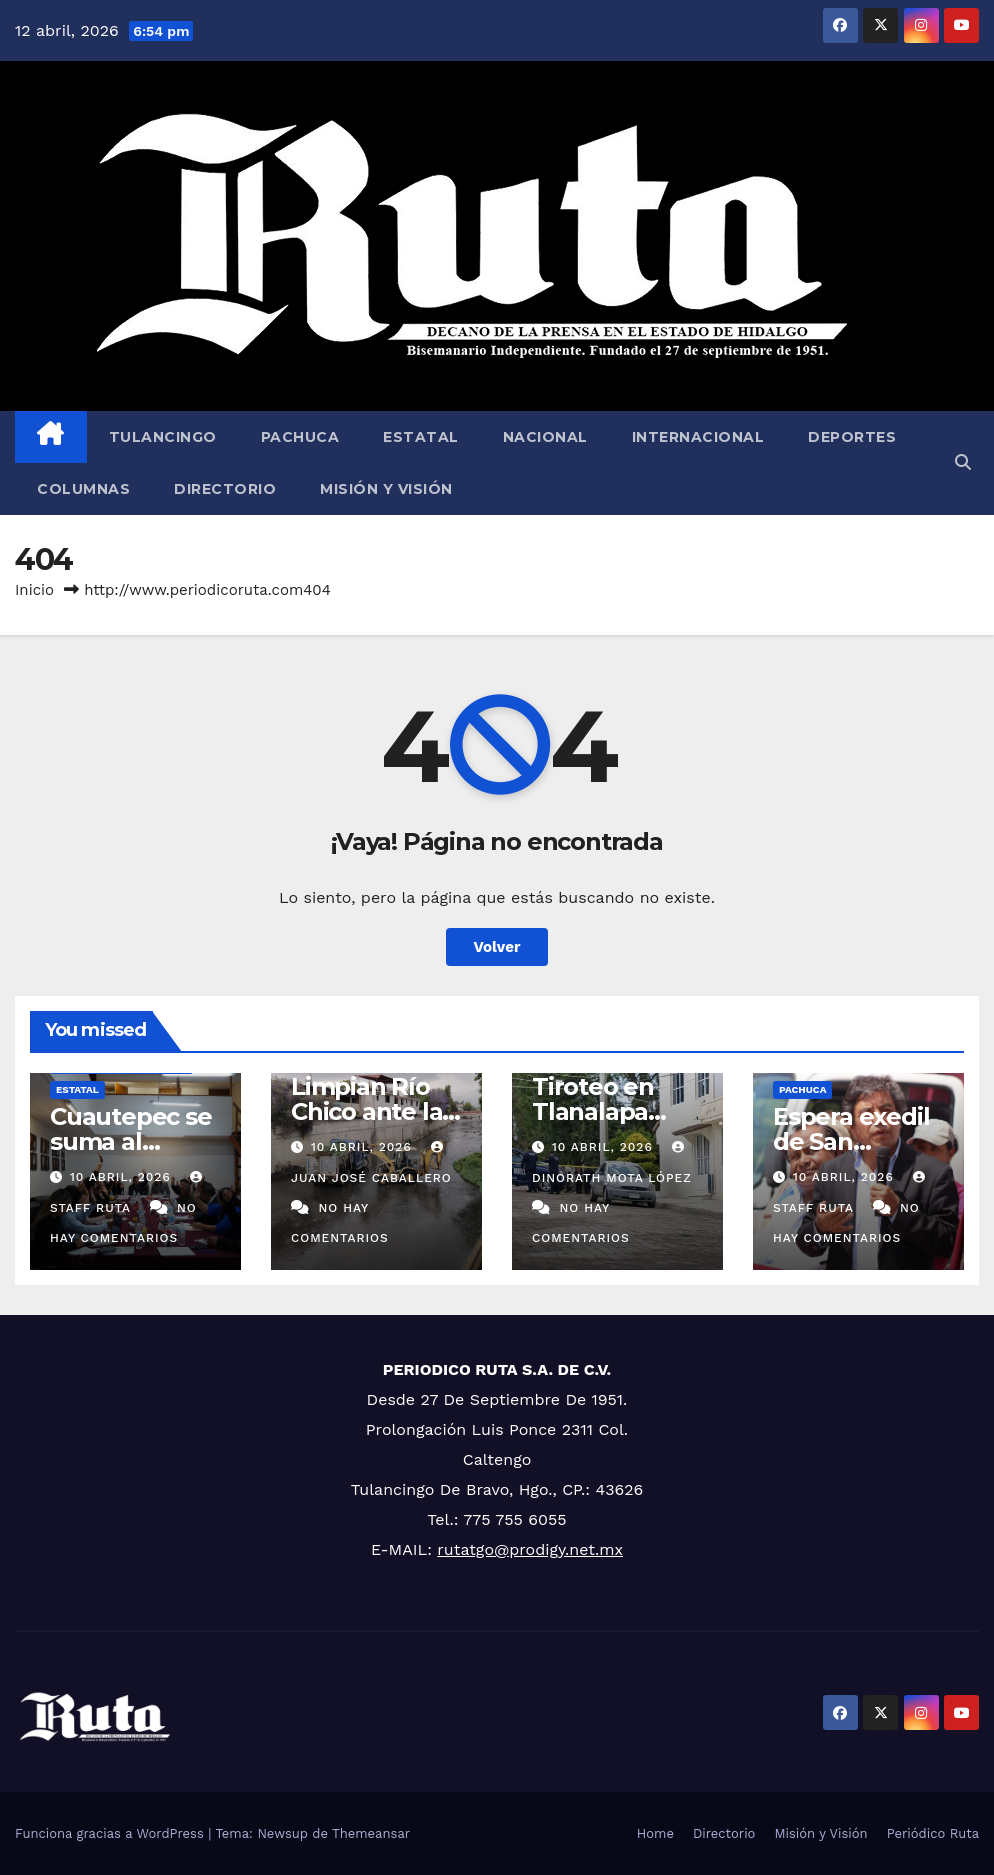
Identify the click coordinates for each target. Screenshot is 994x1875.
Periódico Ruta (933, 1833)
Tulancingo (163, 437)
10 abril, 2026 (123, 1177)
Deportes (852, 437)
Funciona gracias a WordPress (111, 1833)
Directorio (225, 489)
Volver (497, 947)
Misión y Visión (386, 489)
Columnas (83, 489)
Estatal (421, 437)
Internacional (698, 437)
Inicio (34, 590)
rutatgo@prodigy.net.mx (530, 1549)
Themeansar (371, 1833)
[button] (963, 462)
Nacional (545, 437)
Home (655, 1833)
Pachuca (300, 437)
